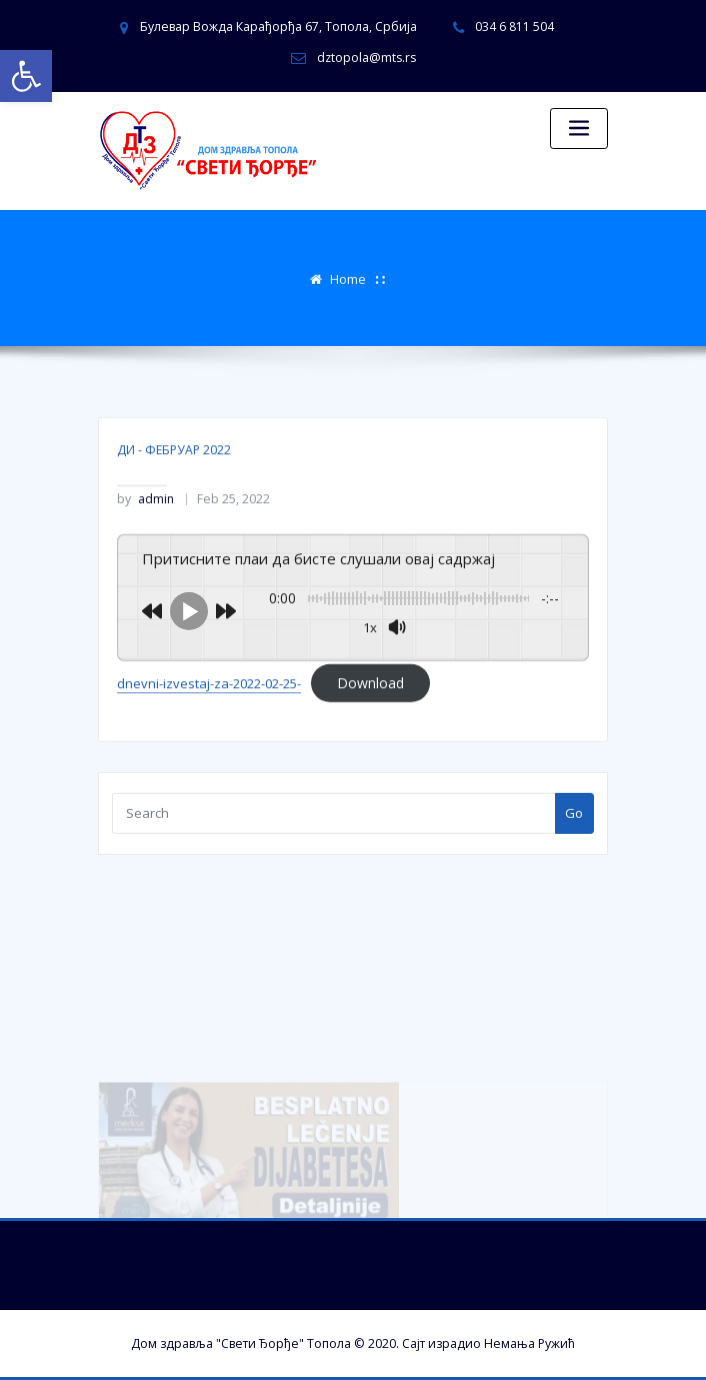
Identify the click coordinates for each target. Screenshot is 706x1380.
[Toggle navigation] (579, 128)
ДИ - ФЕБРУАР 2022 (174, 480)
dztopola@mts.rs (366, 57)
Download (370, 714)
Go (574, 819)
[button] (26, 76)
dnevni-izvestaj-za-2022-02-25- (209, 715)
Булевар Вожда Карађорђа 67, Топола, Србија (278, 26)
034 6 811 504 (514, 26)
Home (348, 277)
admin (145, 530)
